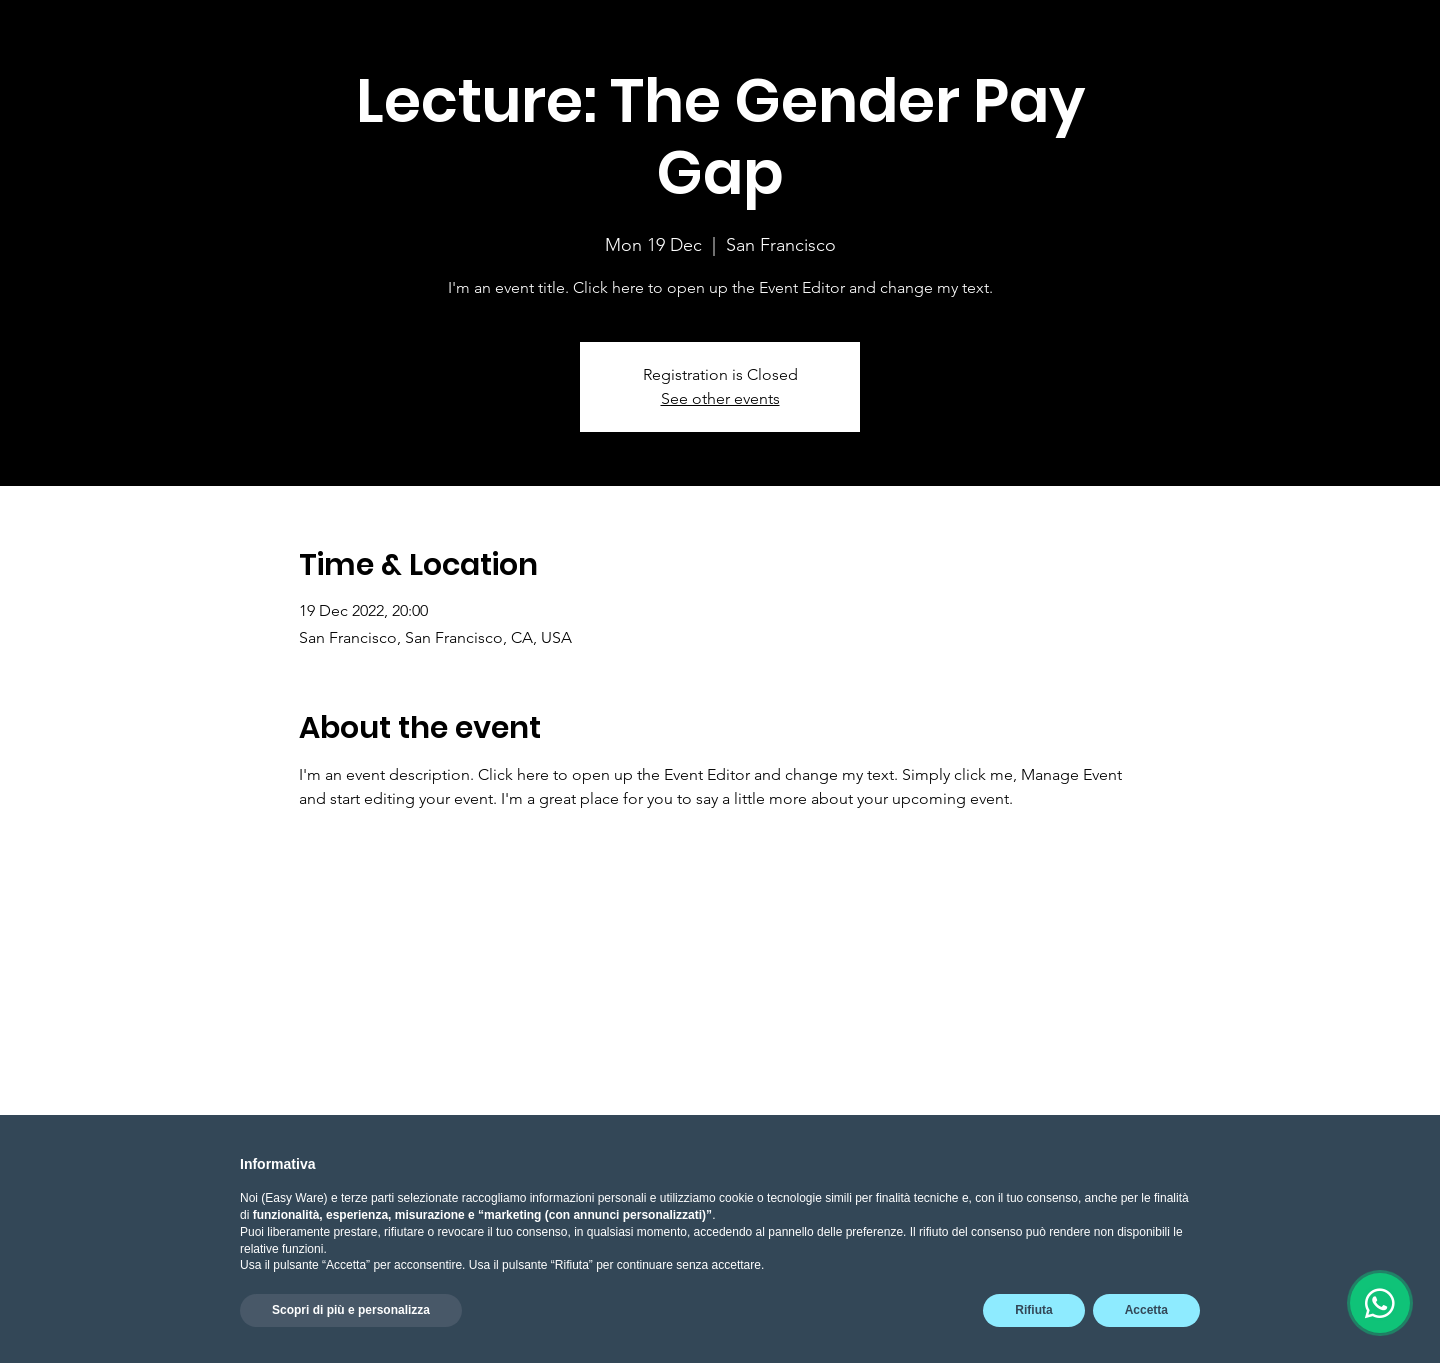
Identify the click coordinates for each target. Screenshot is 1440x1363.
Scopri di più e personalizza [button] (351, 1310)
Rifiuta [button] (1033, 1310)
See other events (720, 398)
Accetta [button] (1146, 1310)
